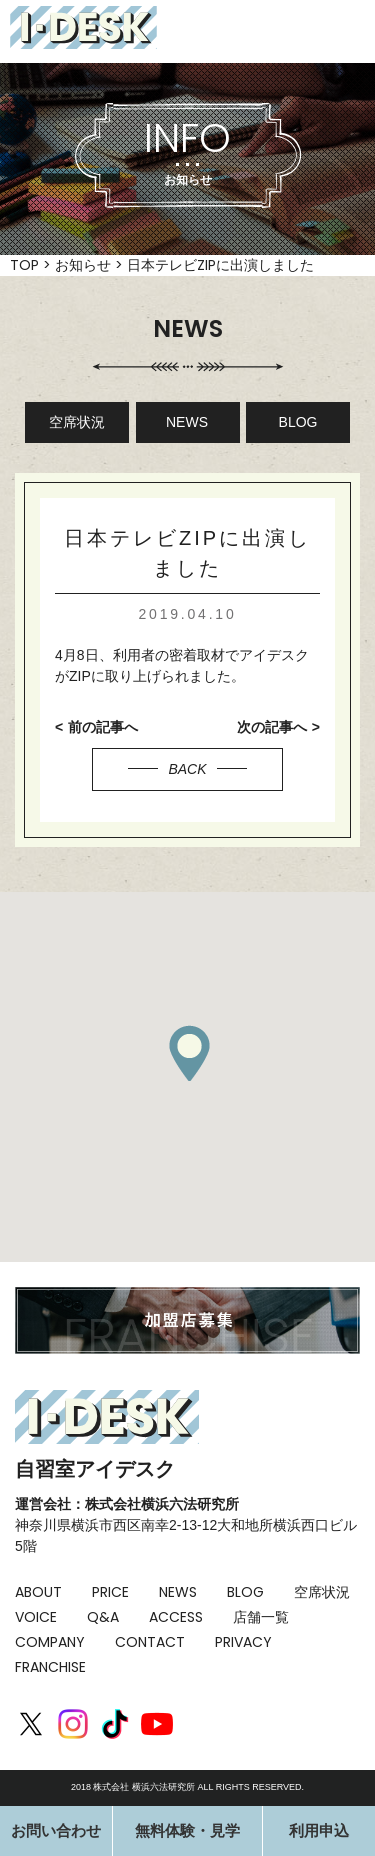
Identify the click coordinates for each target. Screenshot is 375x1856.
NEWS (187, 422)
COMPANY (50, 1642)
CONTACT (150, 1642)
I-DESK (83, 27)
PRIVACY (243, 1642)
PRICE (110, 1592)
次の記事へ (272, 727)
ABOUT (38, 1592)
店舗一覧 (261, 1617)
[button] (189, 1053)
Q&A (103, 1617)
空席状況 (77, 422)
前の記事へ (103, 727)
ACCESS (176, 1617)
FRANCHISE (50, 1667)
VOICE (36, 1617)
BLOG (298, 422)
